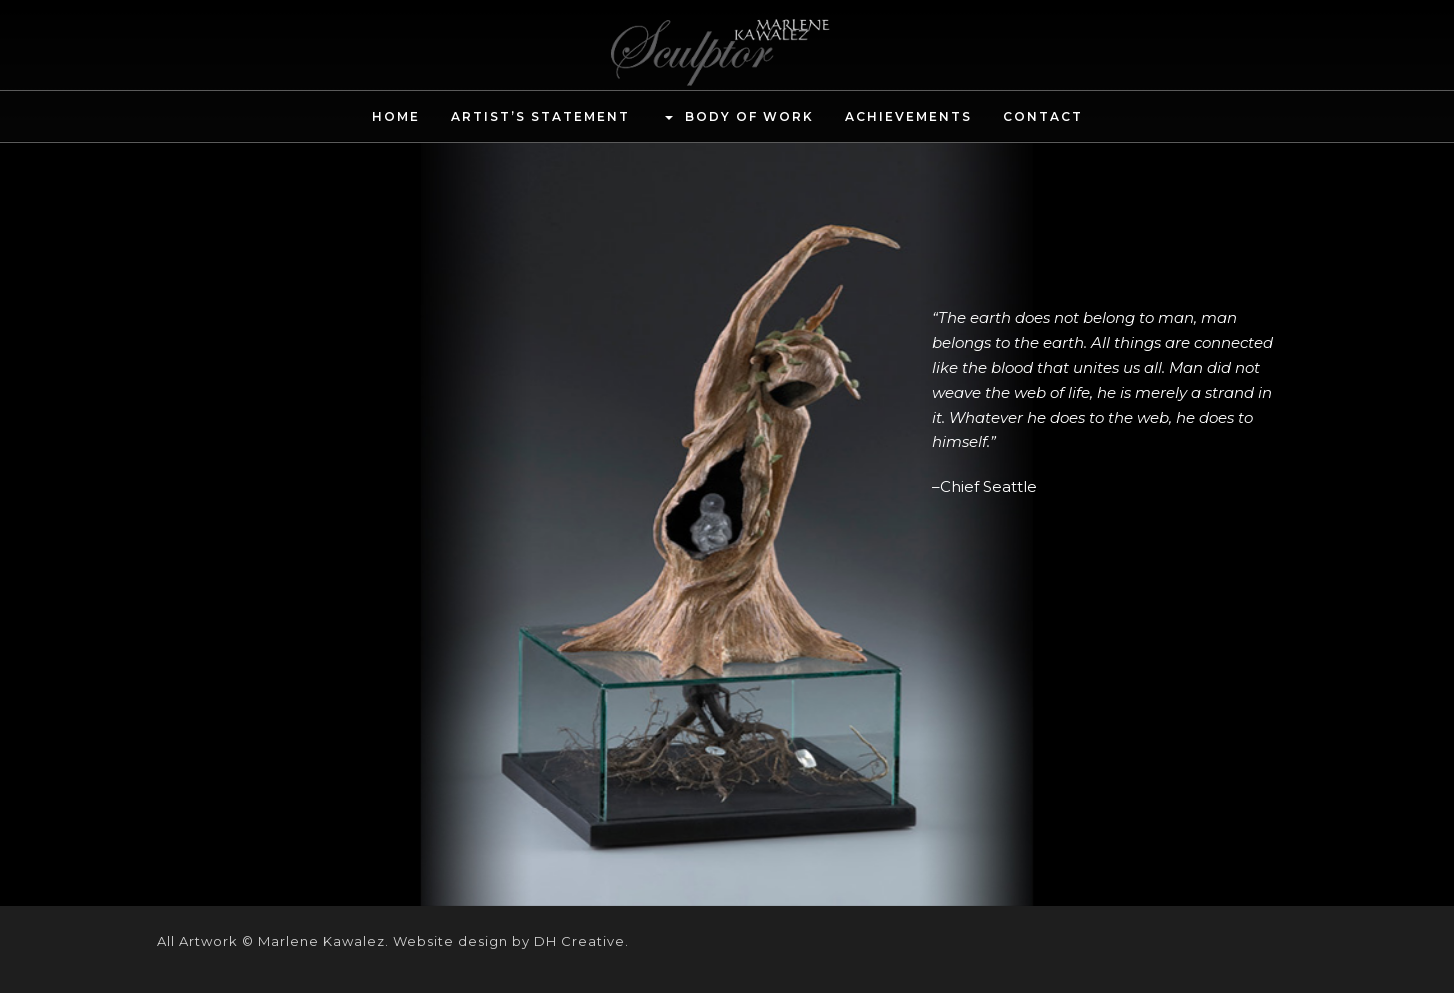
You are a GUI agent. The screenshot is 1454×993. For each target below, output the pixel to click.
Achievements (908, 116)
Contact (1043, 116)
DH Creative (579, 941)
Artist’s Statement (540, 116)
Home (396, 116)
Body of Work (737, 117)
